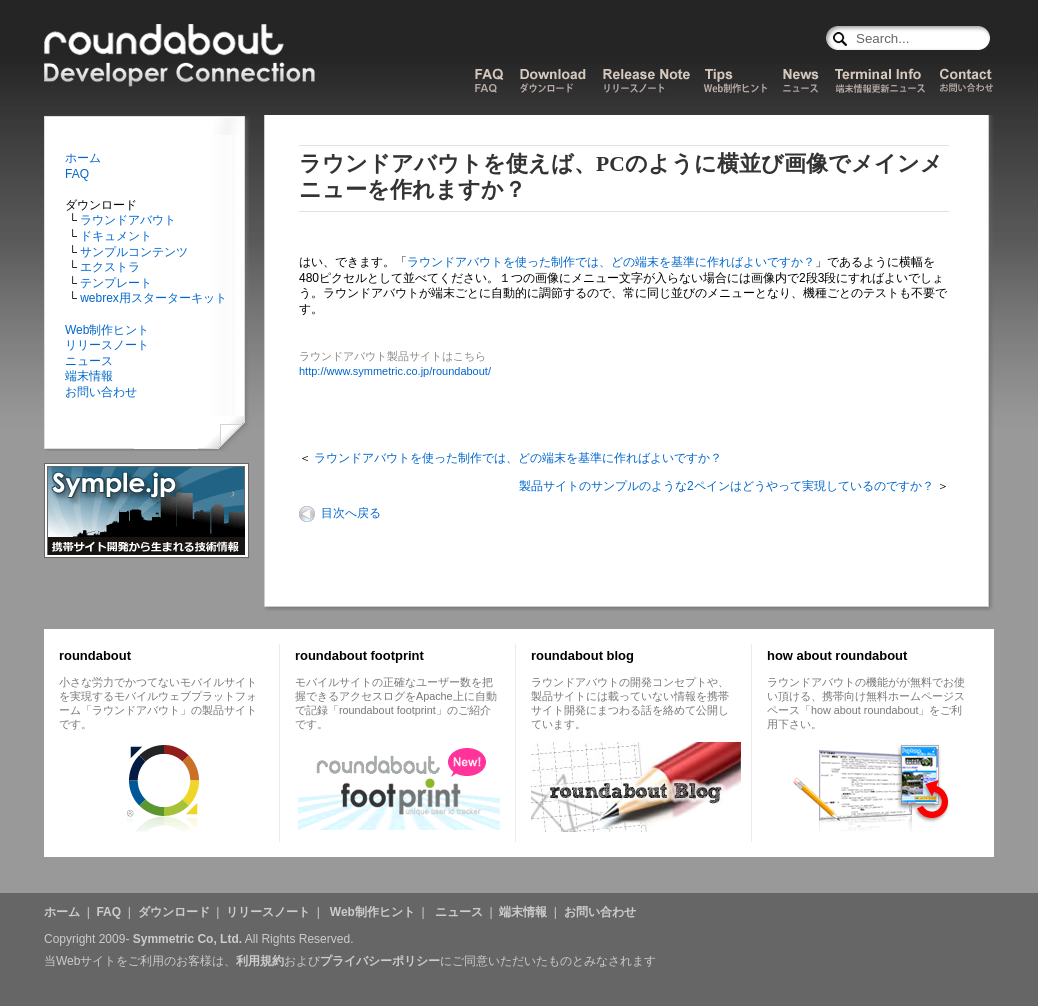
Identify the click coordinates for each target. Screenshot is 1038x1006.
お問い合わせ (101, 392)
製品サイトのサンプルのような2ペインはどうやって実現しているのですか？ (726, 486)
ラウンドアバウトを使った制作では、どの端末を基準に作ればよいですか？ (611, 262)
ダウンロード (174, 912)
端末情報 (89, 376)
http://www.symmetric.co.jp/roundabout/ (395, 371)
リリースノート (107, 345)
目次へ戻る (351, 513)
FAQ (77, 174)
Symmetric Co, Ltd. (187, 939)
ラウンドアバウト (126, 220)
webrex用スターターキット (152, 298)
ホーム (83, 158)
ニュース (89, 361)
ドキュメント (114, 236)
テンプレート (114, 283)
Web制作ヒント (107, 330)
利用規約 (260, 961)
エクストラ (108, 267)
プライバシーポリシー (380, 961)
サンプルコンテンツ (132, 252)
